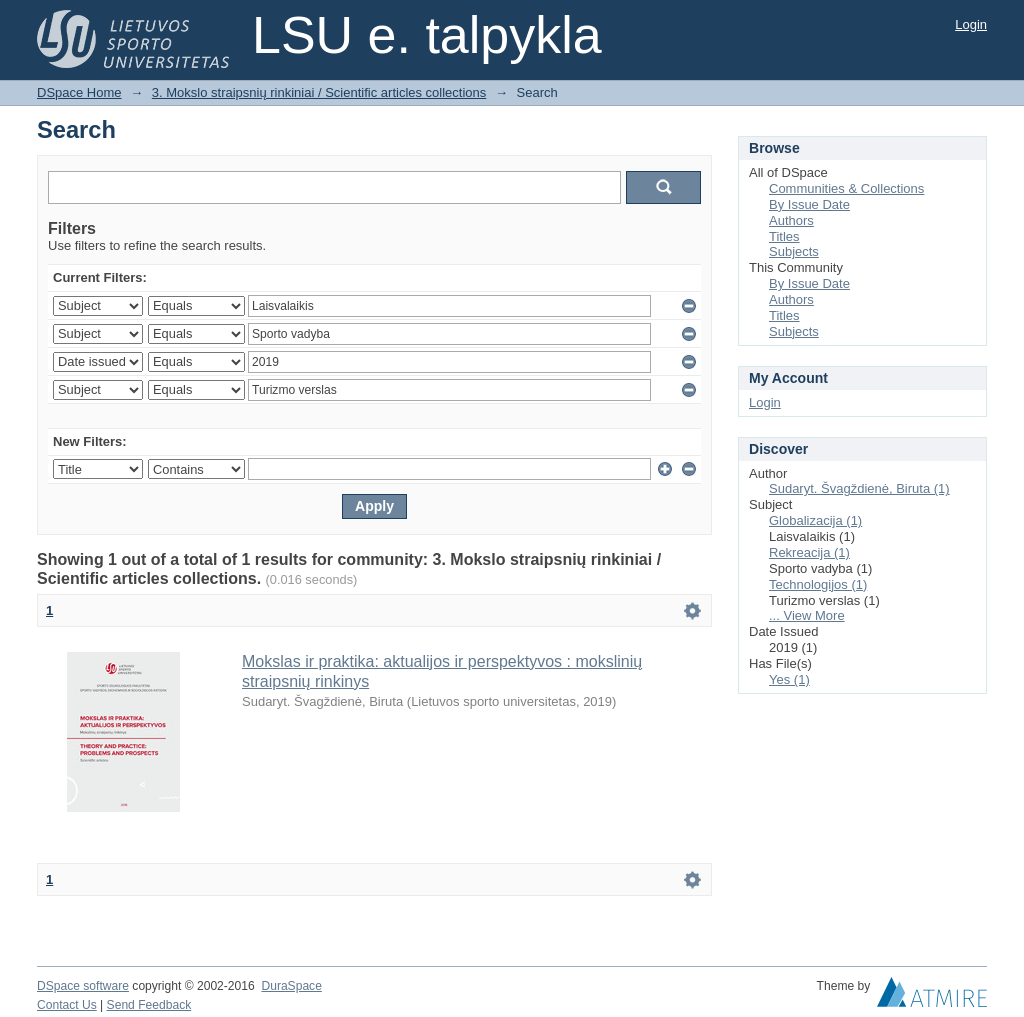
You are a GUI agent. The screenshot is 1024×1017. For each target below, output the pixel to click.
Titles (784, 236)
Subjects (794, 251)
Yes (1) (789, 679)
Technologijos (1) (818, 584)
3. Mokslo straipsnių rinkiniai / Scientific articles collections (319, 92)
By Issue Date (809, 204)
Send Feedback (149, 1005)
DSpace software (83, 986)
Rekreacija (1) (809, 552)
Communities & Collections (846, 188)
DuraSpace (291, 986)
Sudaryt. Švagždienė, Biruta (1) (859, 488)
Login (971, 24)
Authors (791, 220)
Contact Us (67, 1005)
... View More (807, 615)
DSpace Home (79, 92)
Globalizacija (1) (815, 520)
